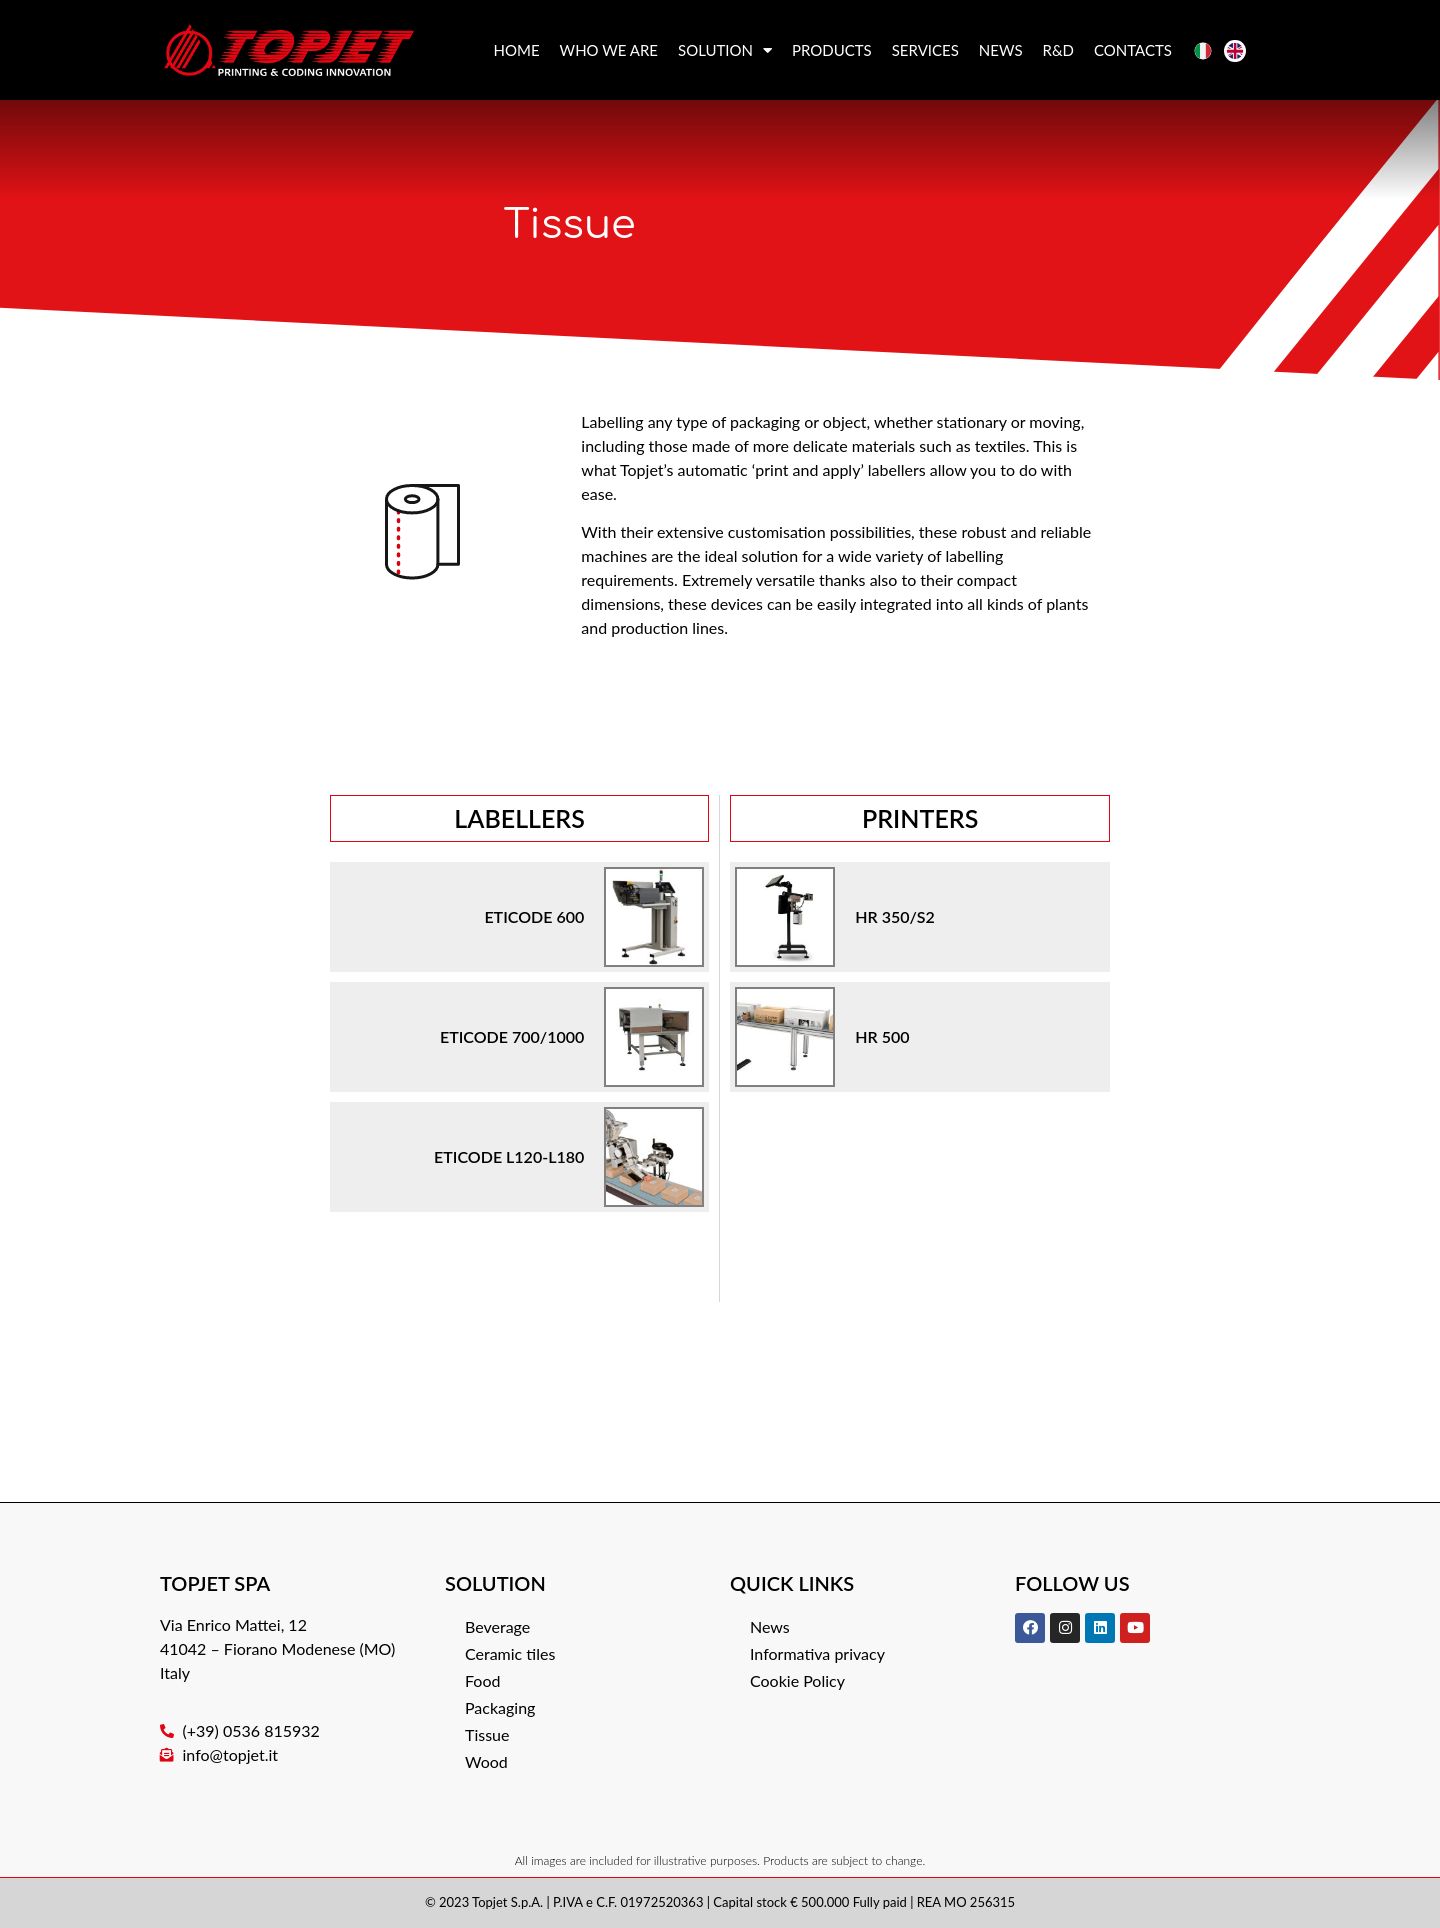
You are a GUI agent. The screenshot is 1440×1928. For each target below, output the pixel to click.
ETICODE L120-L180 (509, 1156)
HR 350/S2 (895, 916)
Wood (486, 1761)
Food (482, 1680)
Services (925, 50)
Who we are (609, 50)
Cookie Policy (797, 1680)
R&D (1059, 50)
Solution (725, 50)
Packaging (500, 1707)
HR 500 (882, 1036)
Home (517, 50)
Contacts (1133, 50)
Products (832, 50)
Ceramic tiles (510, 1653)
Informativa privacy (817, 1653)
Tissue (487, 1734)
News (1001, 50)
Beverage (497, 1626)
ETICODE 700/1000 (512, 1036)
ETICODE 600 (534, 916)
